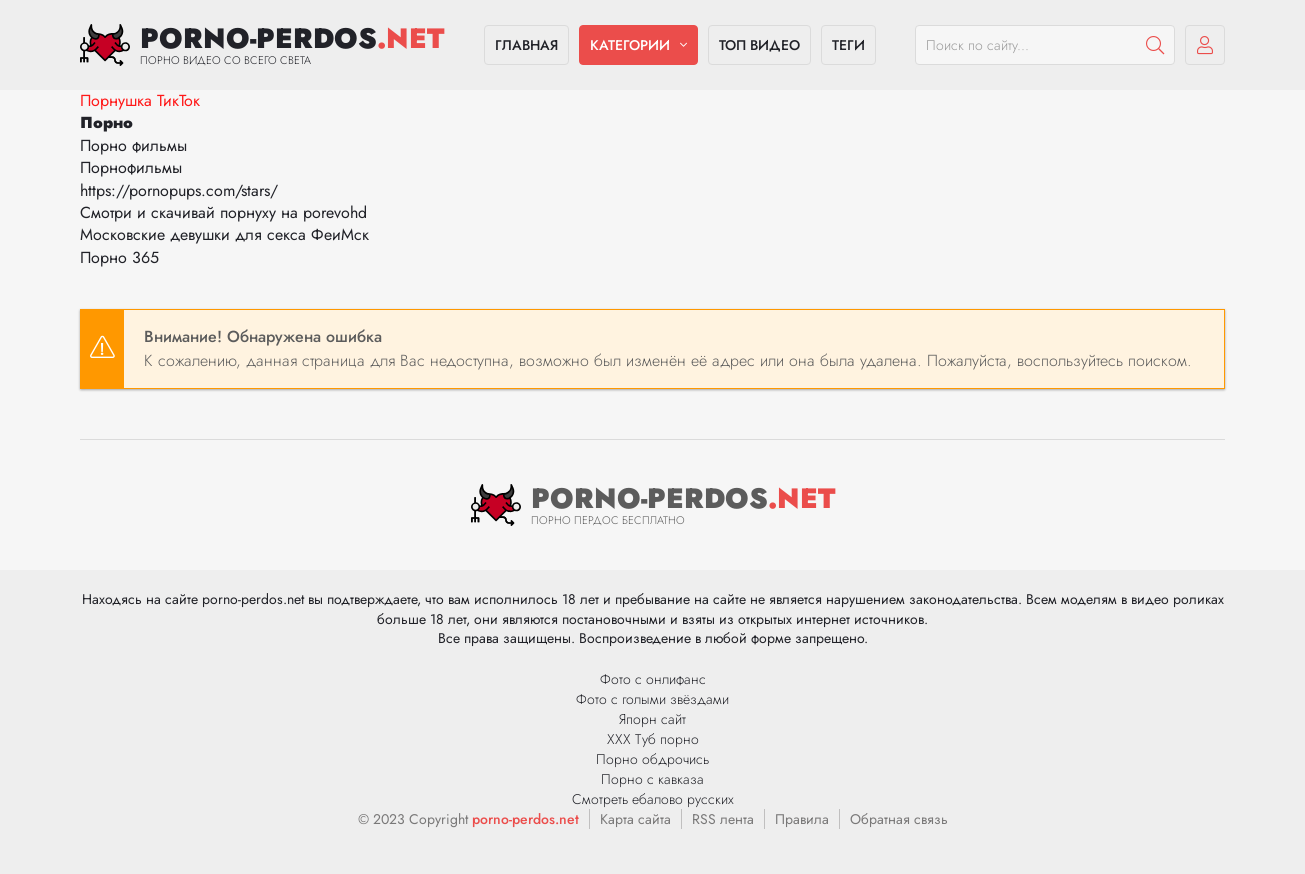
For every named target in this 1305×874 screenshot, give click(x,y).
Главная (526, 45)
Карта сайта (635, 819)
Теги (848, 45)
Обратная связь (899, 819)
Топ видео (759, 45)
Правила (802, 819)
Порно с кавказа (652, 779)
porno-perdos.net (525, 819)
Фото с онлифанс (653, 679)
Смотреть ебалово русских (653, 799)
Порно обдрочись (652, 759)
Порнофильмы (131, 167)
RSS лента (723, 819)
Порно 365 (119, 257)
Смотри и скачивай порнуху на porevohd (223, 212)
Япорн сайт (652, 719)
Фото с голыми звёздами (652, 699)
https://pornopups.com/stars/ (179, 190)
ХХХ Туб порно (653, 739)
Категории (630, 45)
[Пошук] (1155, 45)
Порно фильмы (133, 145)
